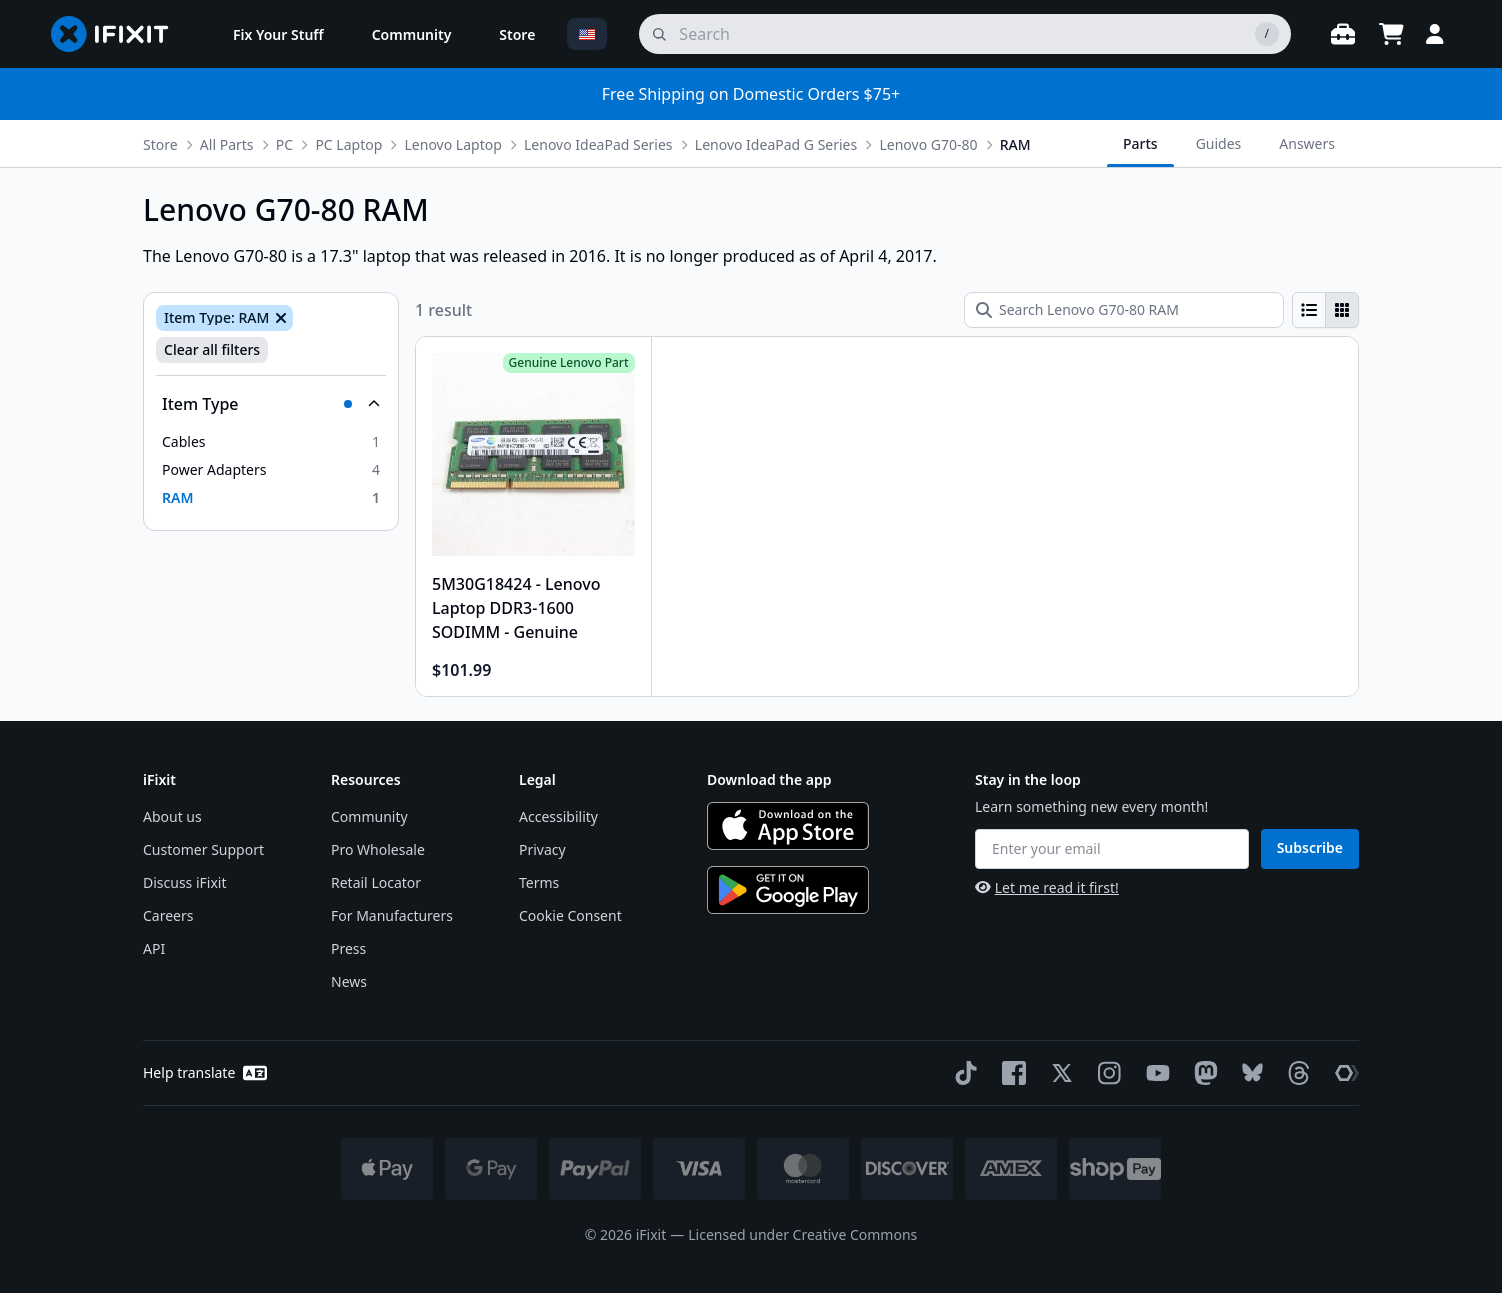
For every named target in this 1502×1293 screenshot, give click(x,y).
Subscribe (1310, 847)
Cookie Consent (570, 915)
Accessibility (558, 816)
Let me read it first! (1047, 887)
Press (348, 948)
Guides (1219, 143)
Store (160, 144)
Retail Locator (376, 882)
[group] (1325, 310)
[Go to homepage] (118, 34)
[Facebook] (1010, 1073)
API (154, 948)
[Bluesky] (1248, 1072)
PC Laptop (348, 144)
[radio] (1309, 310)
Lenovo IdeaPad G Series (776, 144)
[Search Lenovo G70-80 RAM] (1124, 310)
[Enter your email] (1112, 849)
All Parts (227, 144)
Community (369, 816)
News (349, 981)
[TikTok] (962, 1073)
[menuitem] (278, 34)
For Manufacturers (392, 915)
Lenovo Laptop (453, 144)
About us (172, 816)
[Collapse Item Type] (271, 404)
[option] (271, 442)
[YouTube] (1154, 1073)
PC (284, 144)
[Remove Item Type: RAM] (279, 318)
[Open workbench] (1343, 34)
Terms (539, 882)
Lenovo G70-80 (928, 144)
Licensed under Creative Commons (802, 1234)
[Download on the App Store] (788, 826)
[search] (965, 34)
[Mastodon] (1202, 1073)
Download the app (769, 779)
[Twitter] (1058, 1073)
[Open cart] (1391, 34)
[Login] (1435, 34)
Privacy (542, 849)
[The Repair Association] (1343, 1073)
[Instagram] (1106, 1073)
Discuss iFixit (185, 882)
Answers (1307, 143)
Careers (168, 915)
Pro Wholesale (378, 849)
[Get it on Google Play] (788, 890)
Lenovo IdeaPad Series (598, 144)
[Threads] (1295, 1073)
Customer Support (203, 849)
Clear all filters (212, 349)
